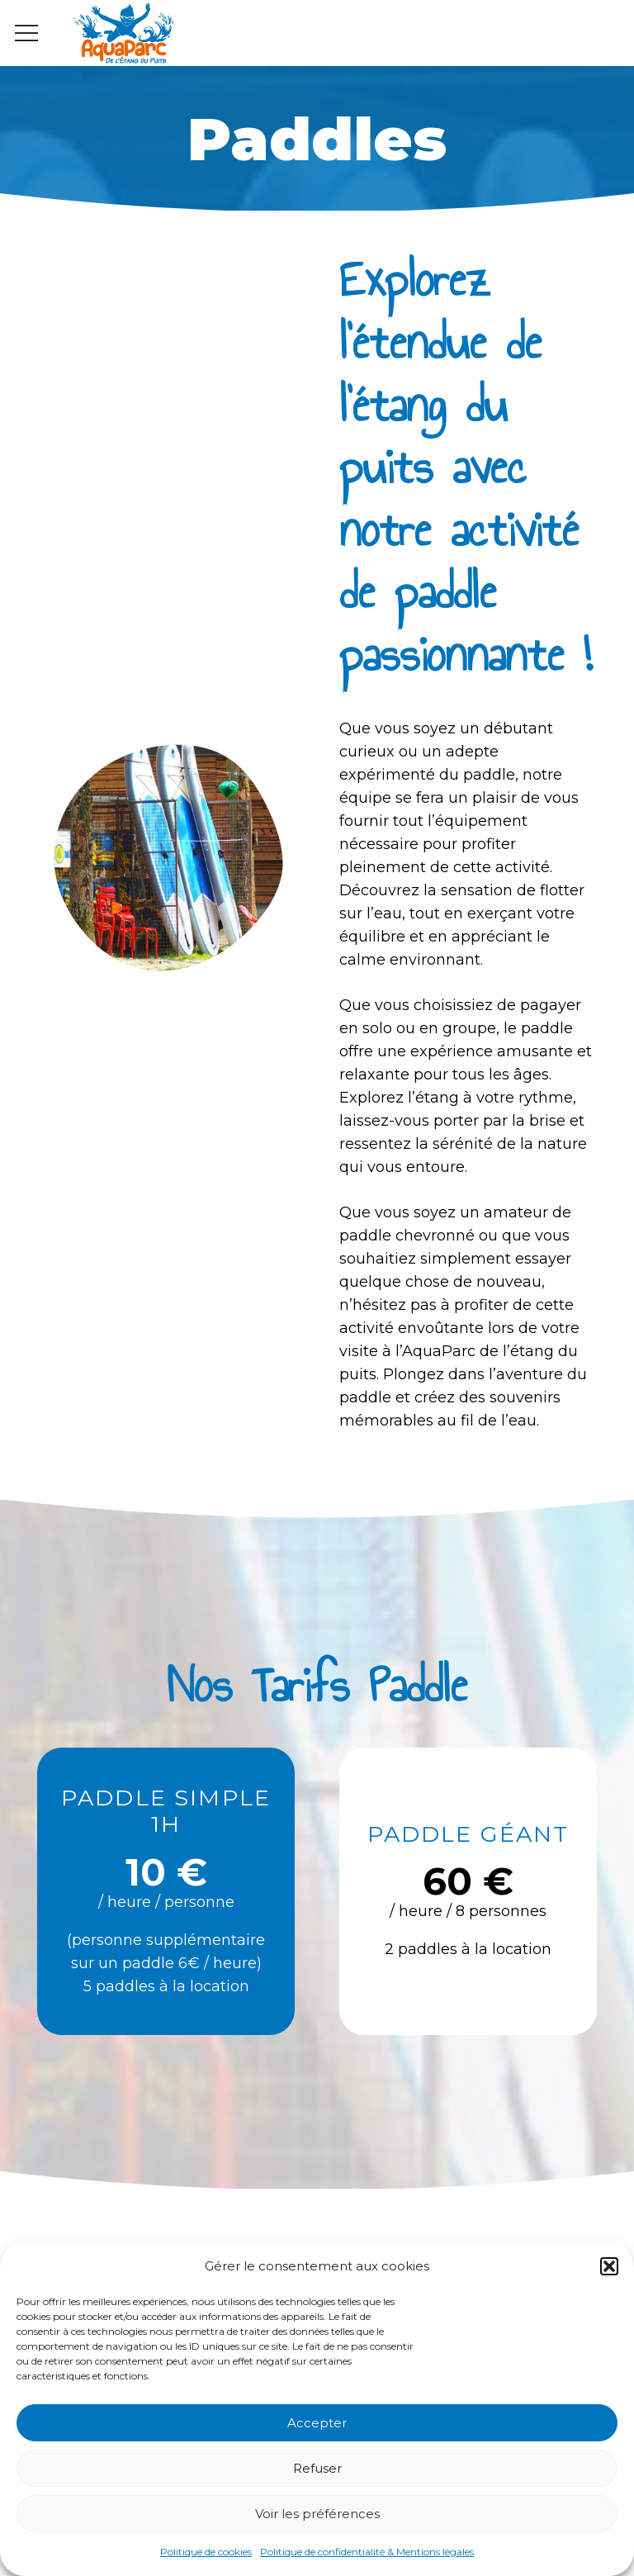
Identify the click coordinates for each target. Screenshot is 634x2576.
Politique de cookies (206, 2551)
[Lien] (124, 33)
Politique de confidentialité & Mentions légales (367, 2551)
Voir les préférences (317, 2513)
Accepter (317, 2423)
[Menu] (26, 33)
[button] (609, 2266)
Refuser (317, 2468)
